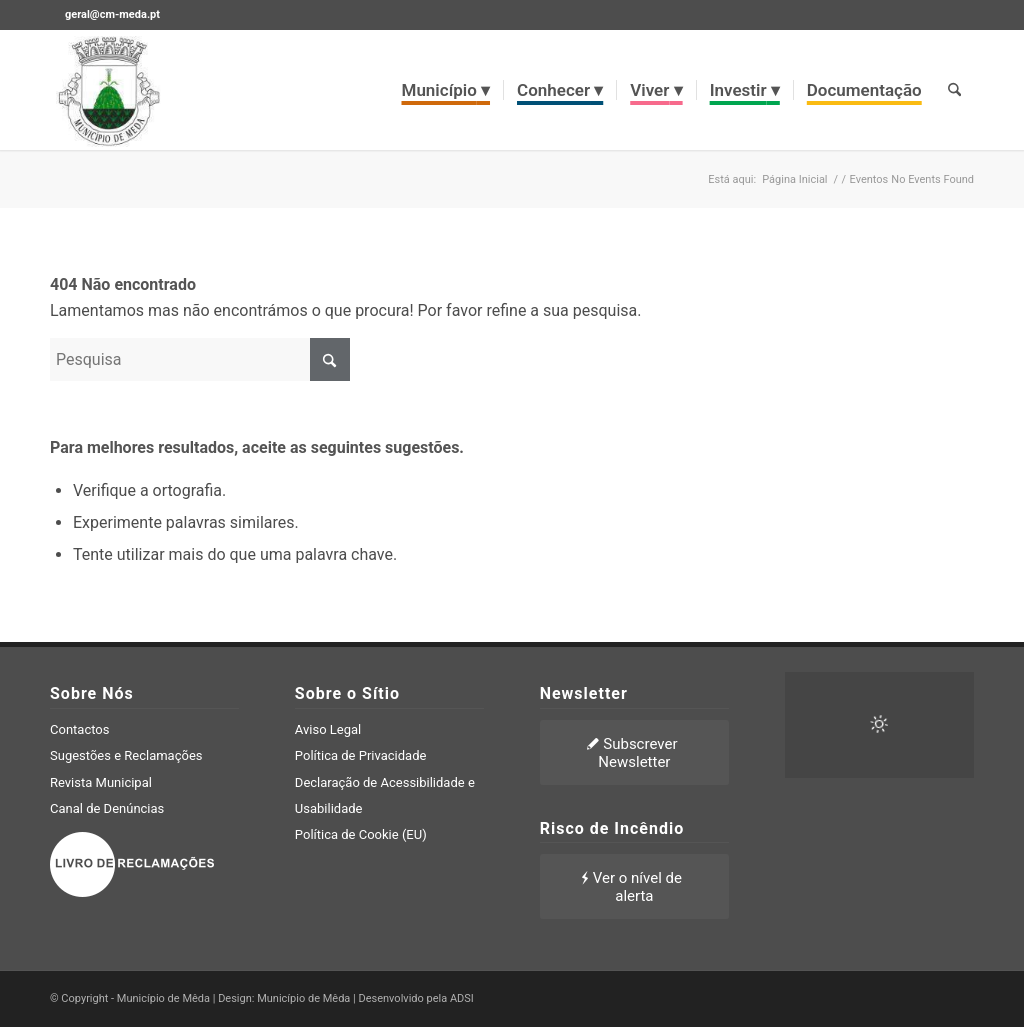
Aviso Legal (328, 729)
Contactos (79, 729)
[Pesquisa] (954, 90)
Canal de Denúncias (107, 808)
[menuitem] (446, 90)
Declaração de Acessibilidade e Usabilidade (385, 795)
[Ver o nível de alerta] (634, 886)
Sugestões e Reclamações (126, 755)
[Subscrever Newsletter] (634, 752)
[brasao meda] (109, 90)
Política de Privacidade (361, 755)
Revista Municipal (101, 782)
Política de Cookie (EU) (361, 834)
